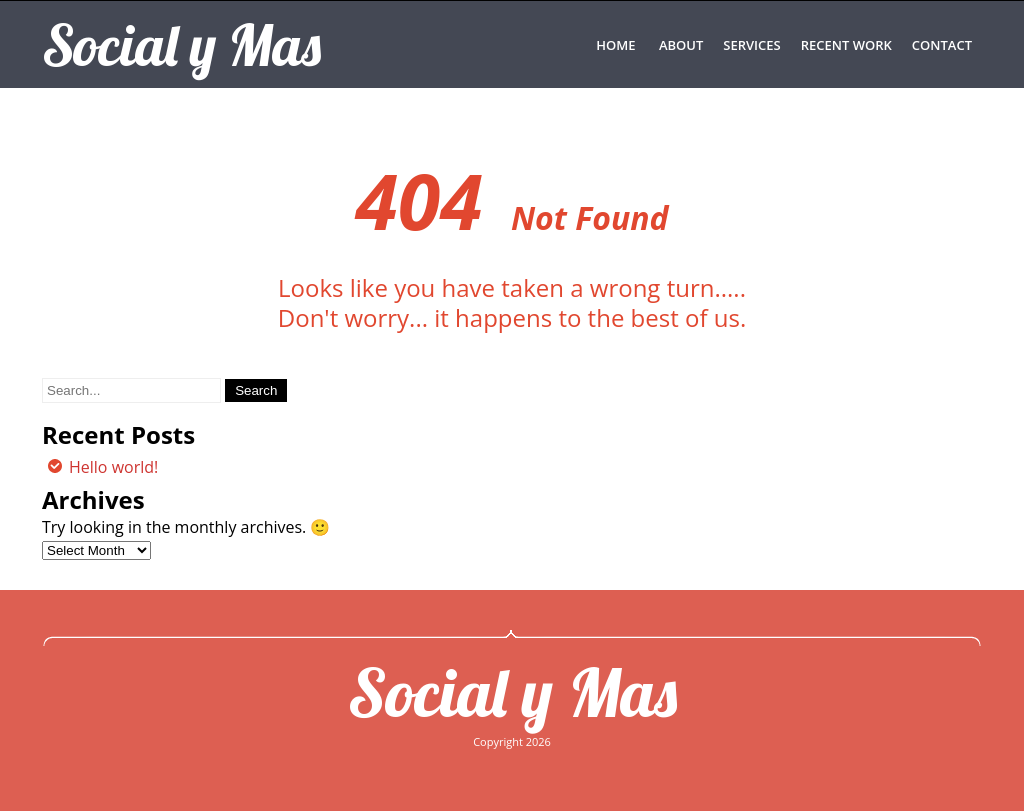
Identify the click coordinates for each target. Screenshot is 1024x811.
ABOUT (681, 45)
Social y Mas (512, 692)
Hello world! (113, 467)
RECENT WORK (846, 45)
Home (615, 45)
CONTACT (942, 45)
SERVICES (751, 45)
